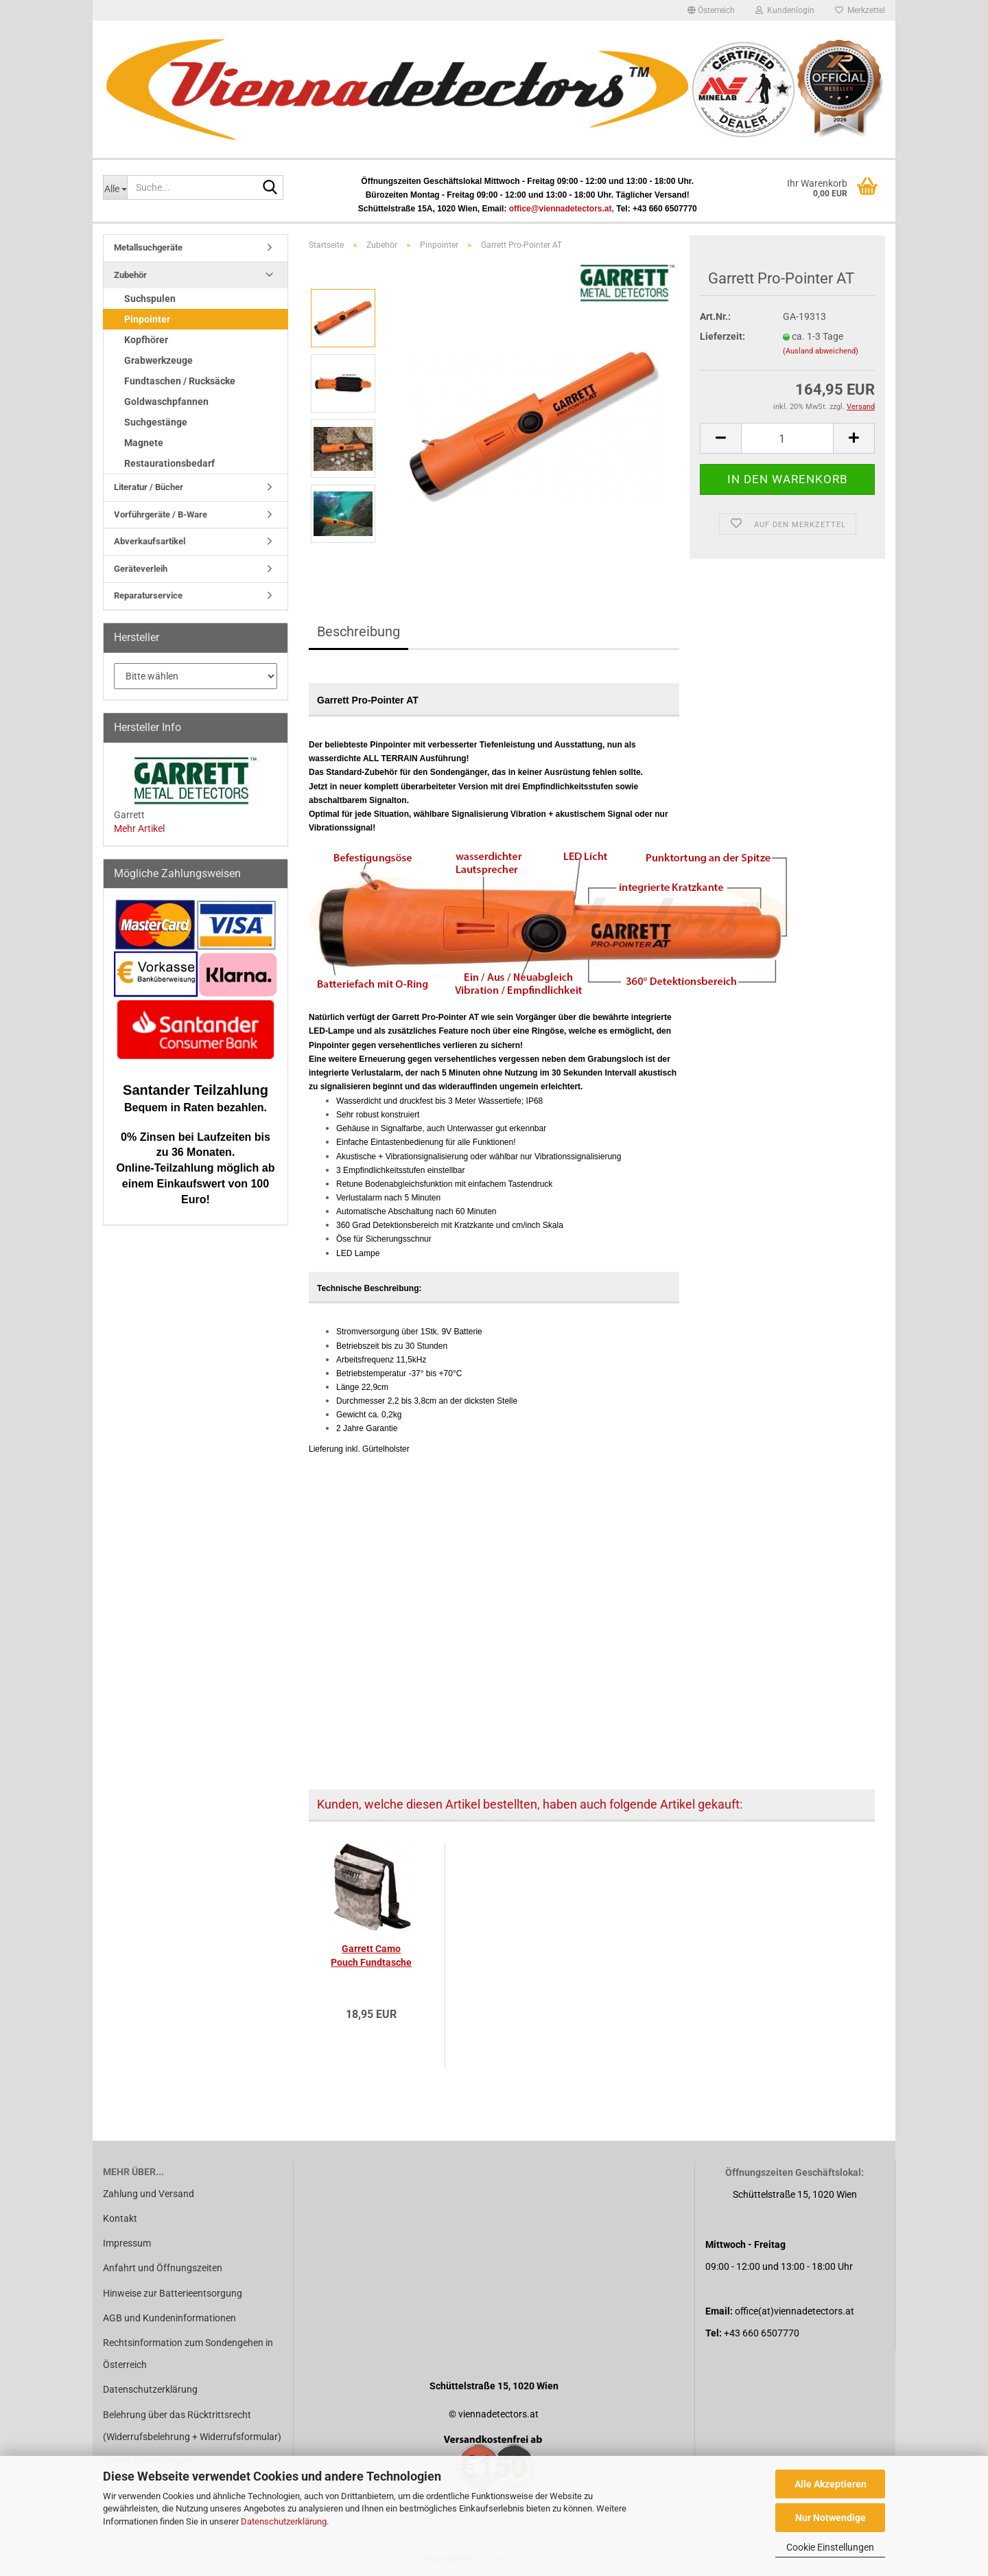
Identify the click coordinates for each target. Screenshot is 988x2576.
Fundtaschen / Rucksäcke (179, 380)
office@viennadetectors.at (560, 208)
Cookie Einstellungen (830, 2547)
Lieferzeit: (722, 336)
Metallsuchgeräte (148, 247)
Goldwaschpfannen (166, 401)
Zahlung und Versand (148, 2193)
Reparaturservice (148, 595)
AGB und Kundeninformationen (169, 2317)
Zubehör (130, 275)
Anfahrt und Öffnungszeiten (162, 2267)
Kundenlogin (784, 10)
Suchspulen (150, 298)
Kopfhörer (146, 339)
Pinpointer (147, 319)
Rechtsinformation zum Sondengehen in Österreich (188, 2353)
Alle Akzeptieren (831, 2484)
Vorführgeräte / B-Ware (160, 514)
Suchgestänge (155, 422)
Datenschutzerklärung (284, 2521)
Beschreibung (358, 631)
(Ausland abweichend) (820, 351)
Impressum (127, 2243)
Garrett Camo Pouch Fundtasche (371, 1955)
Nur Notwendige (830, 2517)
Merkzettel (860, 10)
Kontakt (120, 2218)
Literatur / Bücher (148, 487)
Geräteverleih (140, 569)
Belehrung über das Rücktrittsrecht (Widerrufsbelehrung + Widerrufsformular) (192, 2425)
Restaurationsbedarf (169, 463)
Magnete (143, 442)
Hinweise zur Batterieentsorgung (172, 2293)
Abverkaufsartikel (149, 541)
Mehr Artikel (139, 828)
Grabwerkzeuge (158, 360)
